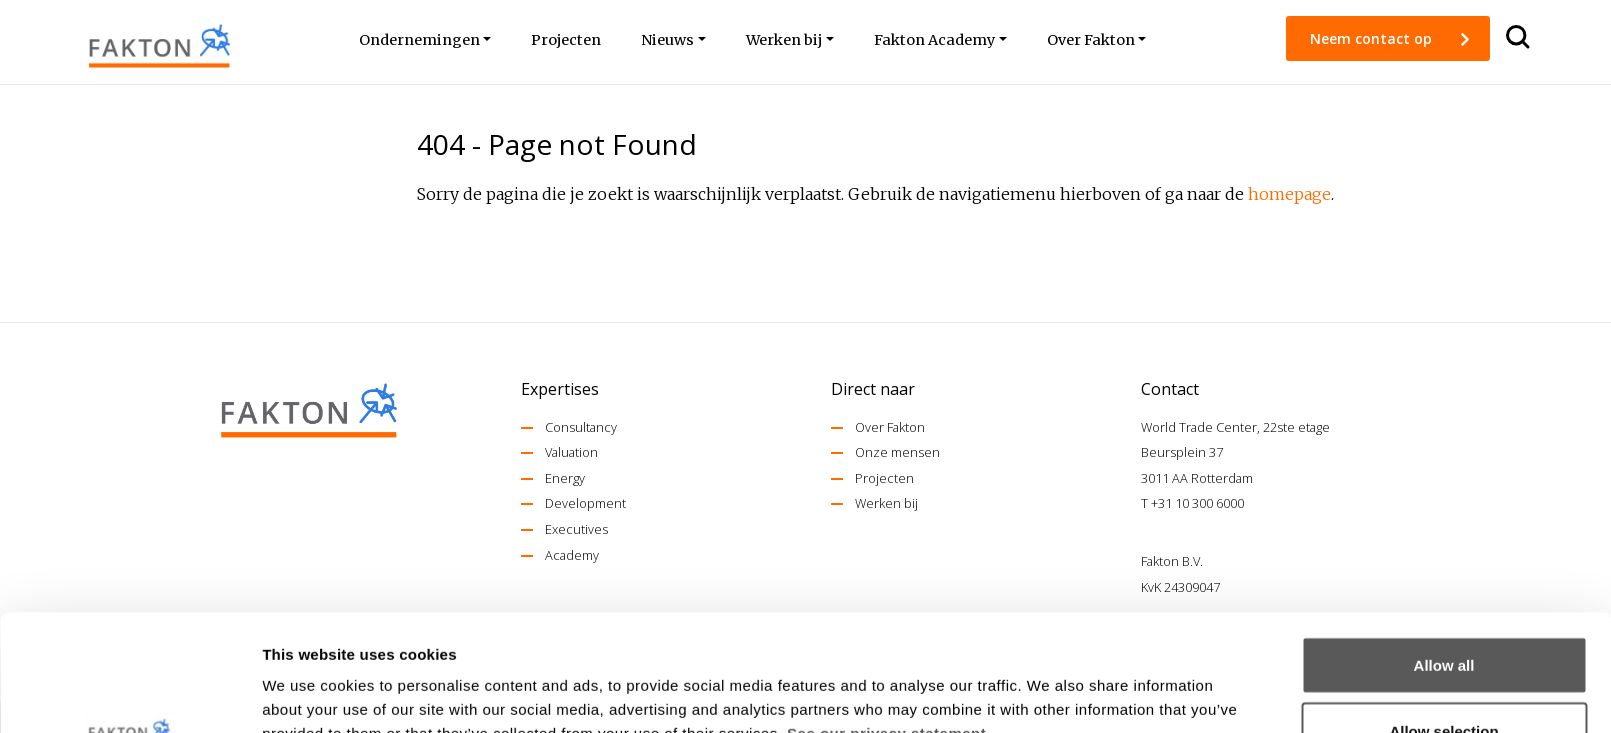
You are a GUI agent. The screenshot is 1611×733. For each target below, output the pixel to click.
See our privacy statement (886, 616)
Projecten (884, 478)
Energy (565, 478)
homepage (1289, 194)
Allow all (1444, 548)
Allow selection (1443, 614)
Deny (1444, 679)
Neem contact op (1373, 38)
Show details (1049, 681)
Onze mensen (897, 452)
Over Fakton (890, 427)
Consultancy (581, 427)
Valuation (571, 452)
